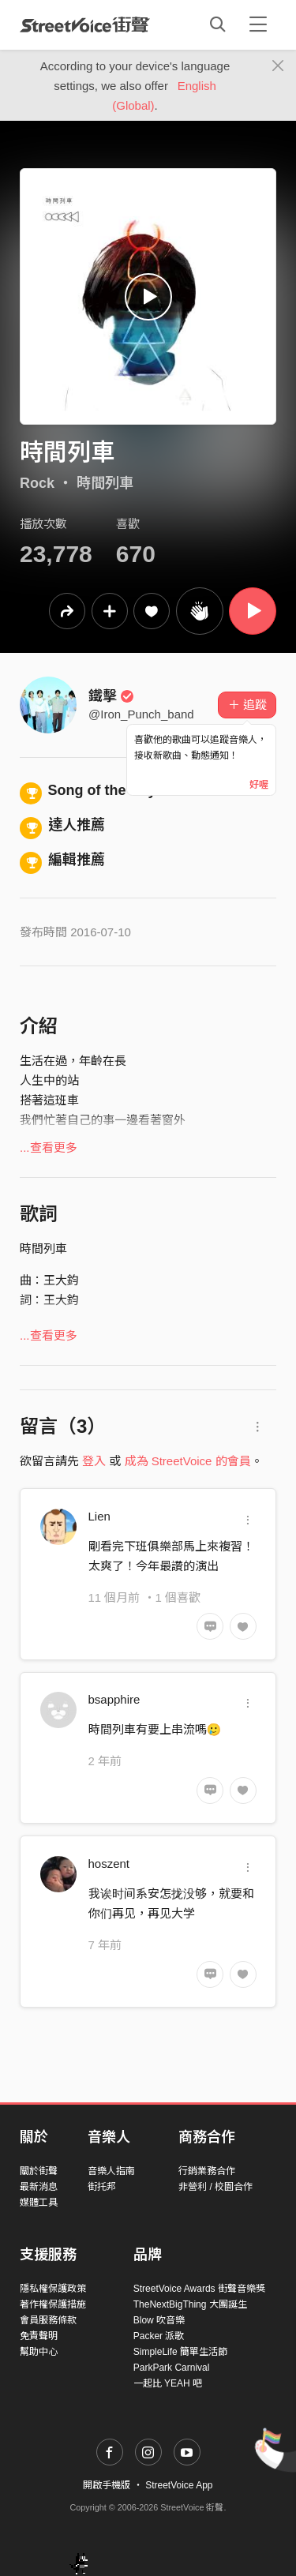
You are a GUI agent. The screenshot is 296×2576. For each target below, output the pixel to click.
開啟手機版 (106, 2485)
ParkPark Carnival (171, 2367)
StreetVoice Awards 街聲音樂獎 (199, 2288)
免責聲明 (39, 2336)
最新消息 (39, 2186)
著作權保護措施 (53, 2304)
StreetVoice (85, 24)
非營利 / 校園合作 (215, 2186)
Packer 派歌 (159, 2336)
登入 (94, 1461)
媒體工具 (39, 2202)
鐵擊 (111, 696)
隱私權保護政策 (53, 2288)
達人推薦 (62, 825)
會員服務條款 (48, 2320)
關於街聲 (39, 2171)
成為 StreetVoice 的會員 (188, 1461)
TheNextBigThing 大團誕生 (190, 2304)
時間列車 (105, 483)
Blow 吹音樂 (159, 2320)
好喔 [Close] (258, 784)
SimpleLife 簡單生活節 (180, 2351)
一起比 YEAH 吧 (167, 2383)
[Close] (278, 66)
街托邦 (102, 2186)
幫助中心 (39, 2351)
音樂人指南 (111, 2171)
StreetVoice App (178, 2485)
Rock (37, 483)
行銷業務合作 (206, 2171)
